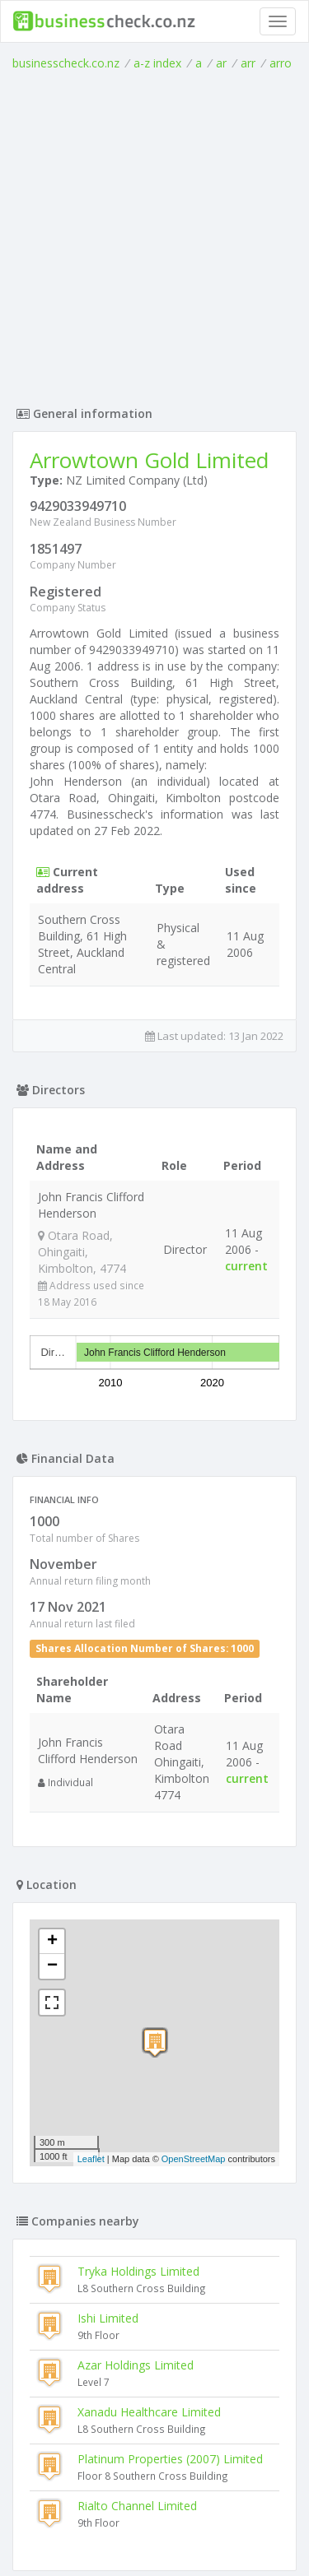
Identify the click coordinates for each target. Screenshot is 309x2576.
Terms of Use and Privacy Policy (155, 2518)
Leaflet (91, 2058)
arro (280, 63)
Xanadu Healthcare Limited (149, 2310)
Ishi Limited (107, 2217)
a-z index (157, 63)
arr (248, 63)
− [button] (52, 1865)
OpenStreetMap (194, 2058)
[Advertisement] (154, 234)
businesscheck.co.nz (65, 63)
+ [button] (52, 1840)
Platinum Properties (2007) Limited (170, 2357)
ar (221, 63)
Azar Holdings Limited (135, 2264)
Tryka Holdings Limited (138, 2170)
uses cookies (124, 2531)
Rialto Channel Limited (137, 2404)
